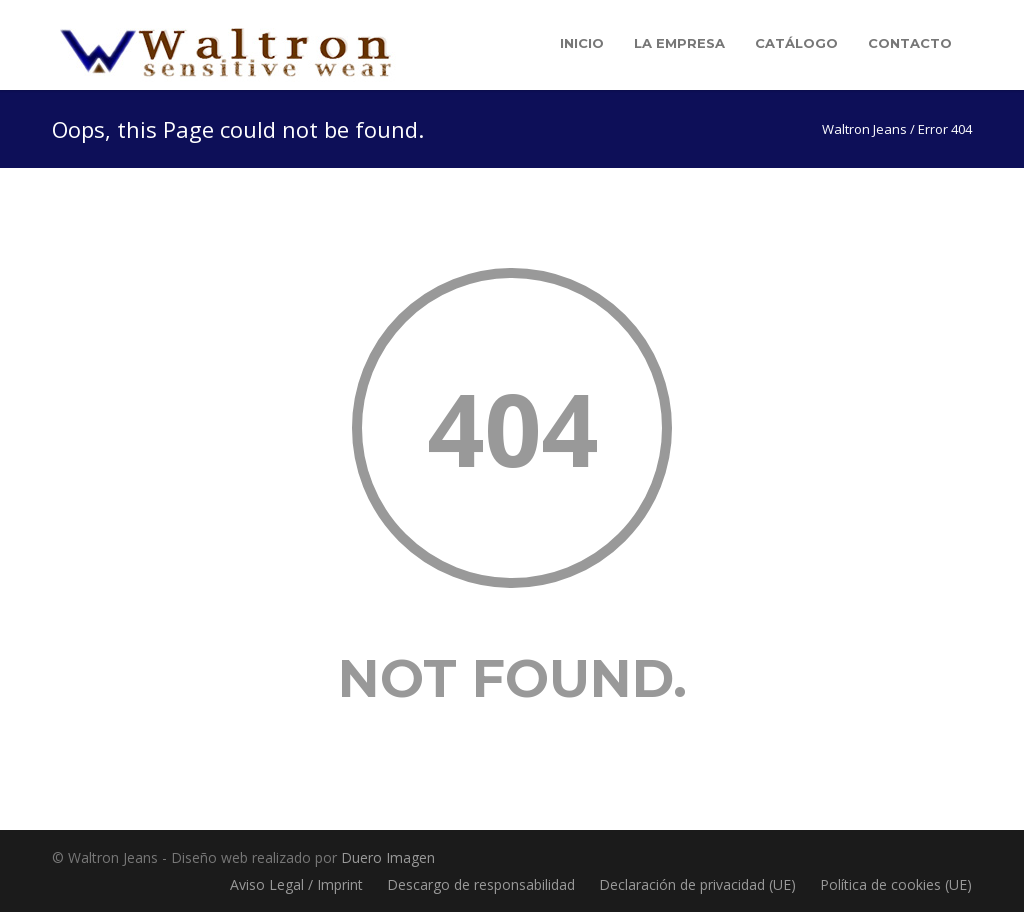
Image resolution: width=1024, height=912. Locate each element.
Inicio (582, 43)
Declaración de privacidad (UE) (697, 884)
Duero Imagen (388, 857)
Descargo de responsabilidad (481, 884)
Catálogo (796, 43)
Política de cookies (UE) (896, 884)
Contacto (910, 43)
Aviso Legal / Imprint (296, 884)
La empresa (679, 43)
